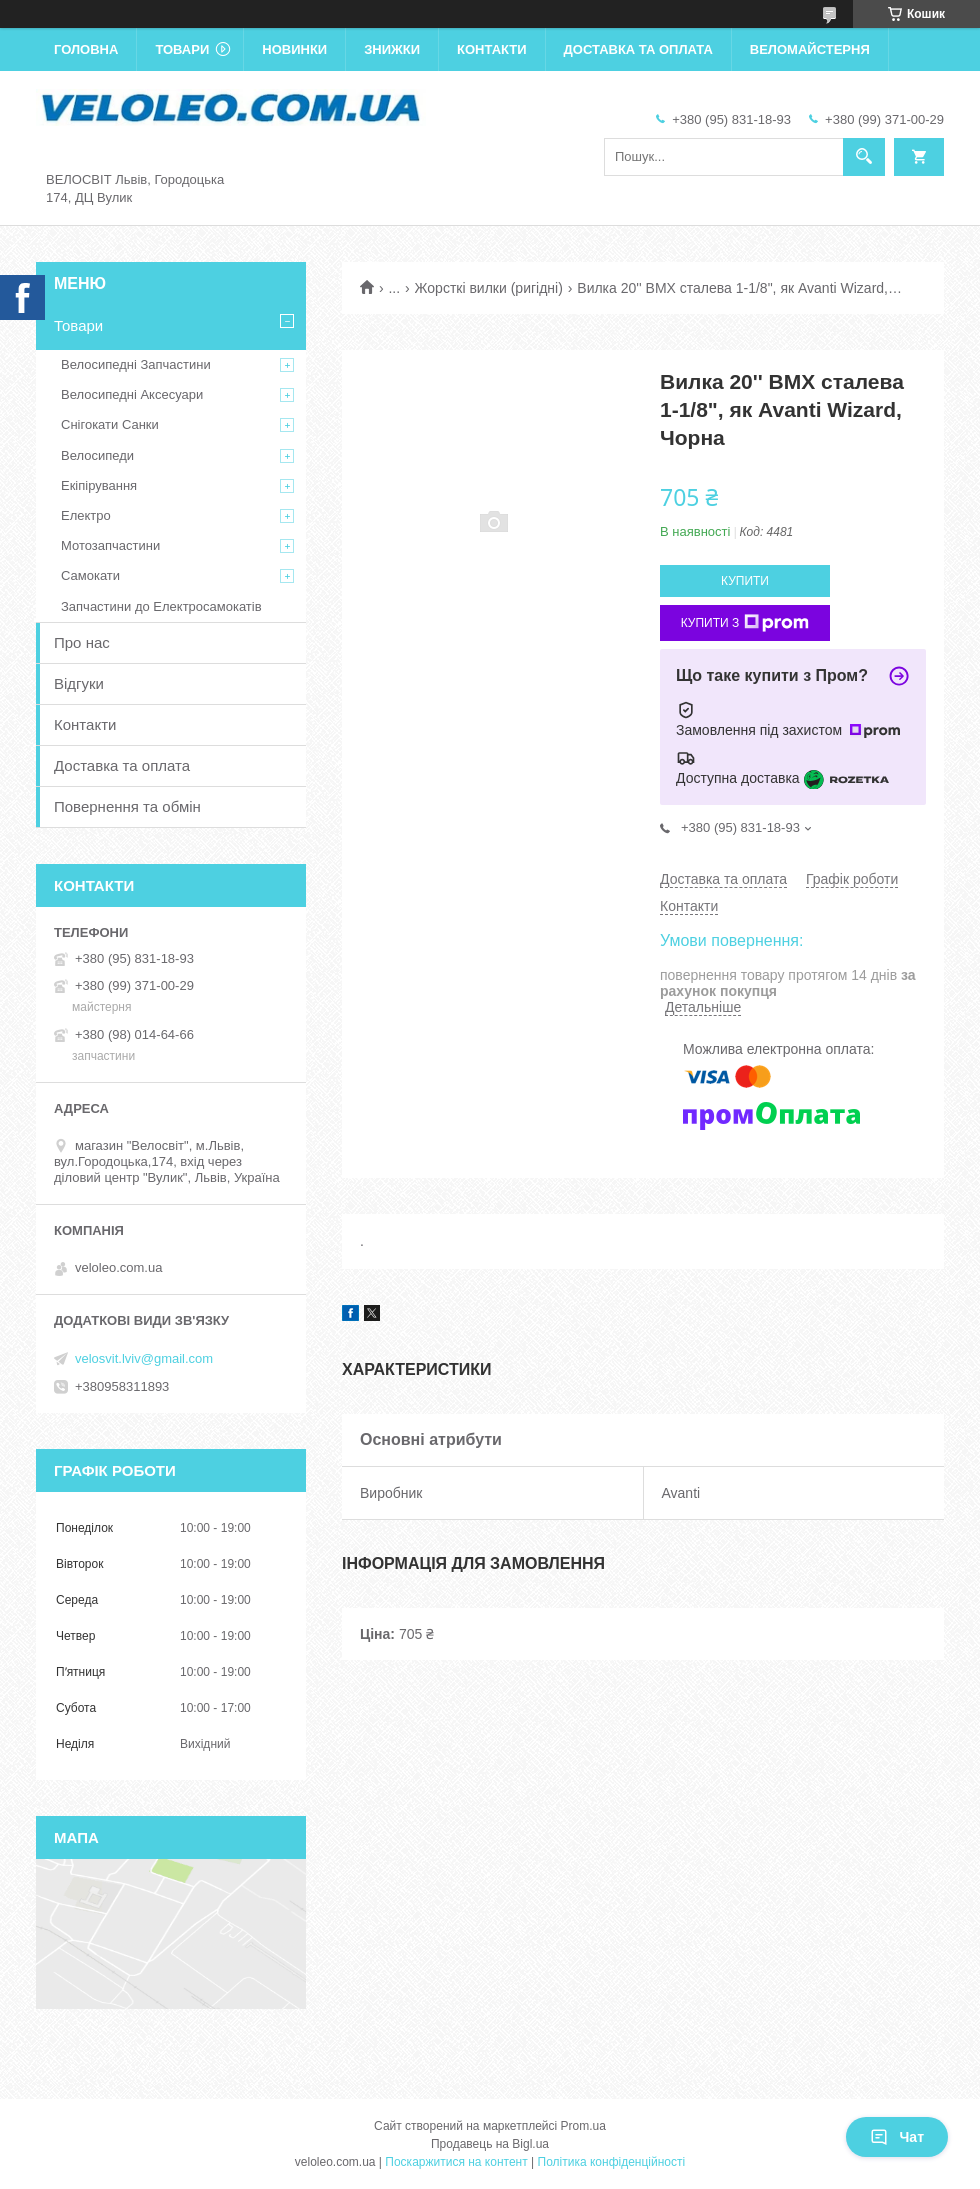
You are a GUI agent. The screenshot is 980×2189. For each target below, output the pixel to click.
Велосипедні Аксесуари (132, 394)
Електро (86, 515)
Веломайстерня (810, 49)
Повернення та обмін (127, 806)
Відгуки (79, 683)
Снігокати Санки (110, 424)
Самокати (90, 575)
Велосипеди (97, 455)
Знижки (392, 49)
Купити (745, 581)
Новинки (294, 49)
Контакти (492, 49)
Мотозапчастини (110, 545)
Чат (897, 2137)
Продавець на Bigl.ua (490, 2144)
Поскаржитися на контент (456, 2162)
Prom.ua (583, 2126)
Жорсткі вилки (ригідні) (489, 288)
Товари (182, 49)
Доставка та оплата (638, 49)
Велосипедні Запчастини (136, 364)
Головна (86, 49)
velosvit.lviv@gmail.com (144, 1358)
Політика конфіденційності (612, 2162)
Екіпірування (99, 485)
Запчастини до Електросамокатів (161, 606)
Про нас (82, 642)
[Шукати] (864, 157)
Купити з (745, 623)
